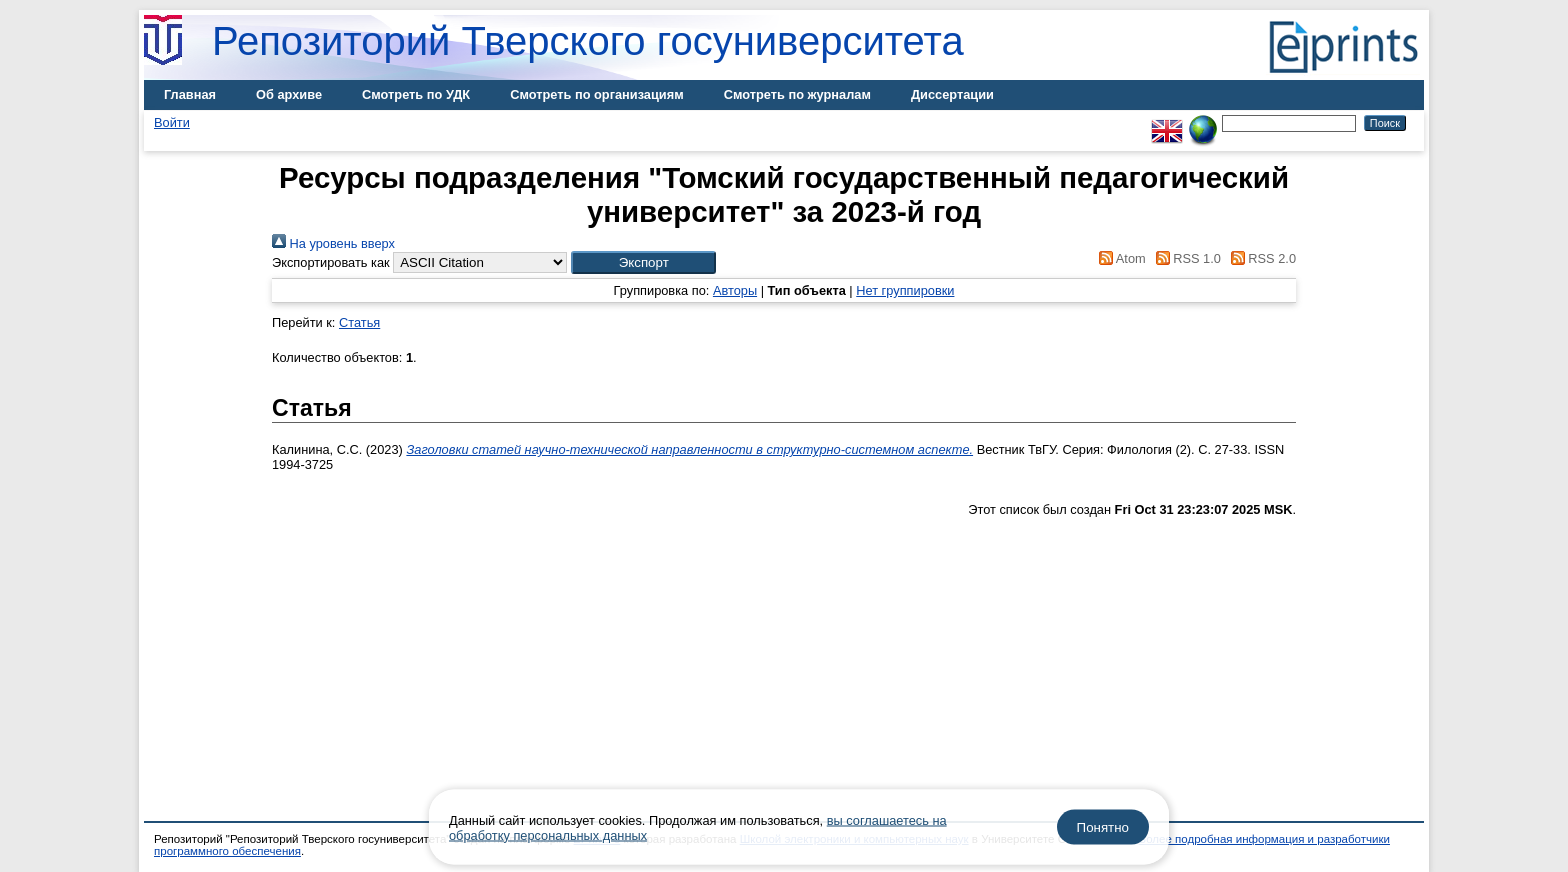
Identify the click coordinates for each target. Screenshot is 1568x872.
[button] (643, 262)
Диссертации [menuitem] (952, 94)
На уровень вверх (333, 243)
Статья (359, 322)
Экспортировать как (331, 262)
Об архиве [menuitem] (289, 94)
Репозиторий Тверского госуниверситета (588, 41)
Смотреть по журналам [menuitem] (797, 94)
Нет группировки (905, 290)
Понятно (1103, 827)
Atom (1119, 258)
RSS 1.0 (1185, 258)
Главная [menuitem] (190, 94)
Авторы (735, 290)
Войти (172, 122)
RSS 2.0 (1260, 258)
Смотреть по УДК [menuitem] (416, 94)
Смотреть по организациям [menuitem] (597, 94)
